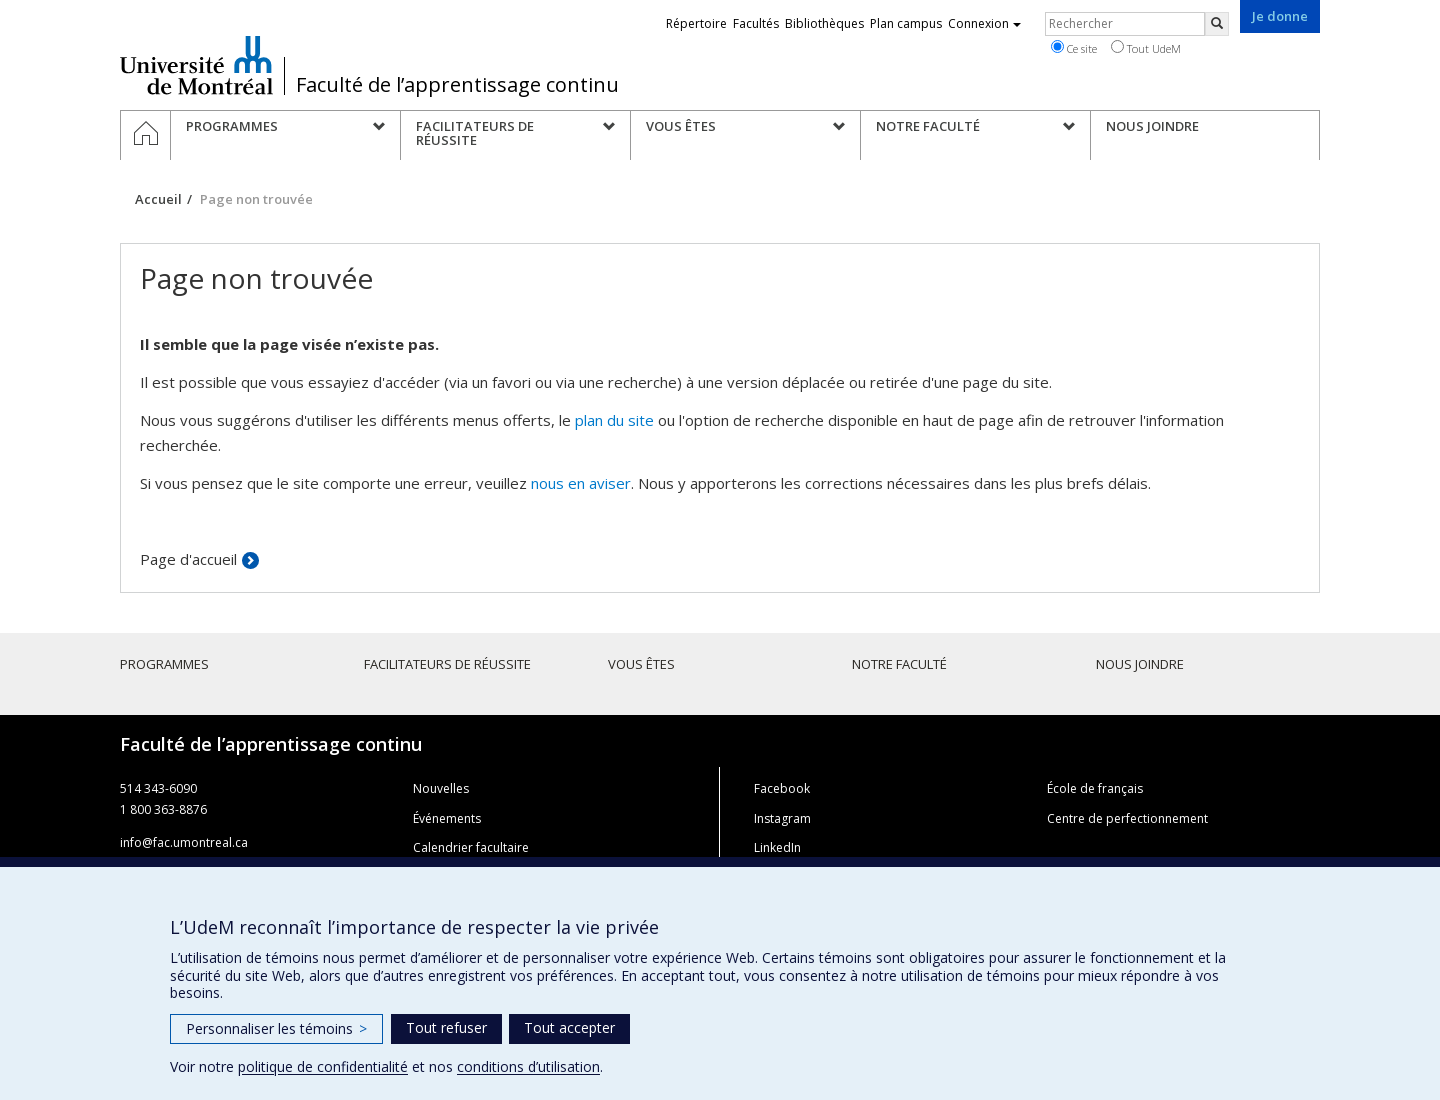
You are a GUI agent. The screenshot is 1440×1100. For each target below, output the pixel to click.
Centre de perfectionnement (1127, 818)
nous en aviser (581, 483)
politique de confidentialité (323, 1066)
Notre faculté (899, 664)
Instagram (782, 818)
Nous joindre (1140, 664)
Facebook (782, 788)
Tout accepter (569, 1027)
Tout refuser (446, 1027)
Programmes (164, 664)
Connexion (984, 23)
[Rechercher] (1217, 24)
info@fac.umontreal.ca (184, 842)
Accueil (158, 199)
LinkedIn (777, 847)
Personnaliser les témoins (276, 1028)
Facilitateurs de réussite (447, 664)
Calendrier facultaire (471, 847)
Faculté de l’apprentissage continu (457, 85)
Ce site (1074, 48)
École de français (1095, 788)
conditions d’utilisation (528, 1066)
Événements (447, 818)
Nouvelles (441, 788)
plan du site (614, 420)
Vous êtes (641, 664)
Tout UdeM (1146, 48)
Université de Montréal (196, 65)
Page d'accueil (188, 559)
